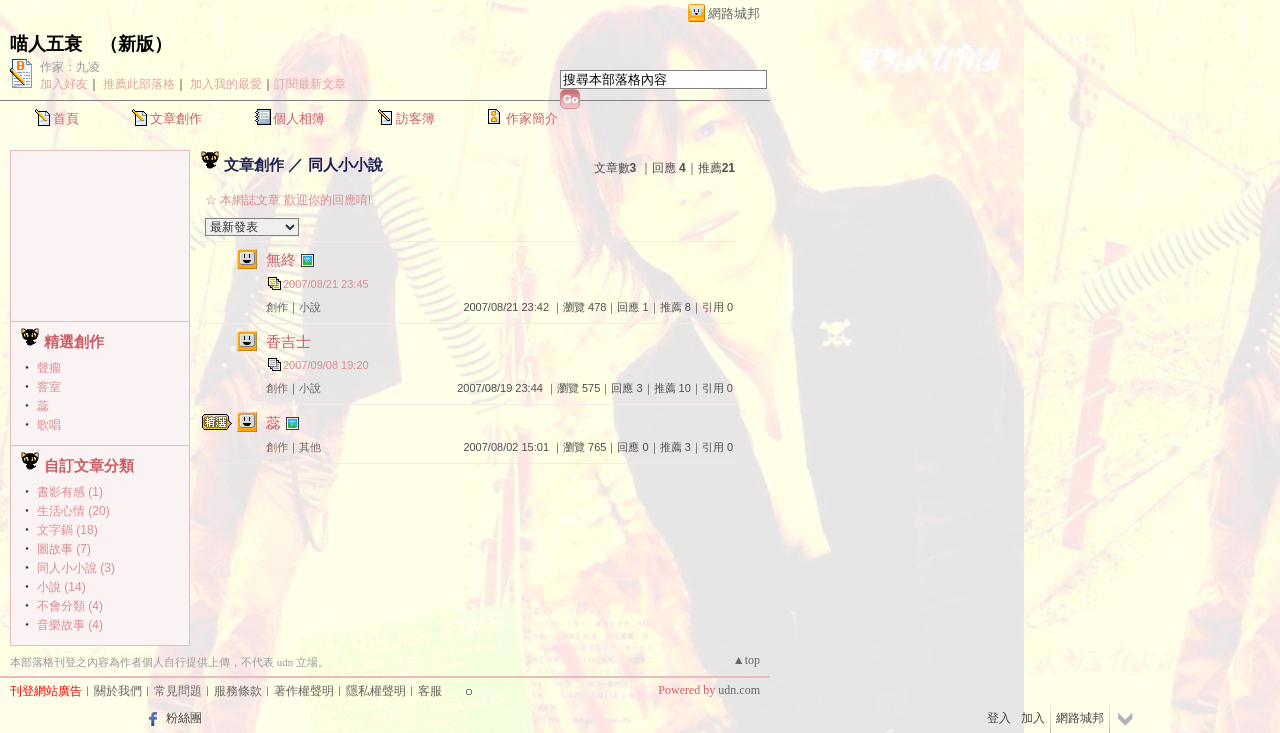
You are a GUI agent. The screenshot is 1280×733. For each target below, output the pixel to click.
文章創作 (176, 118)
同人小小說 (345, 164)
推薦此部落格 (139, 84)
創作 (277, 307)
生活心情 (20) (73, 511)
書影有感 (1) (70, 492)
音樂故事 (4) (70, 625)
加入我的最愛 (226, 84)
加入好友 (64, 84)
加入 (1033, 718)
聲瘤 (49, 368)
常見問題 (178, 691)
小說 (310, 307)
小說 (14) (61, 587)
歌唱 (49, 425)
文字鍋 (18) (67, 530)
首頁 (66, 118)
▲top (746, 660)
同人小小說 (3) (76, 568)
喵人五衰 (46, 44)
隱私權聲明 (376, 691)
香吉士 (288, 341)
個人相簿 (299, 118)
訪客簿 (415, 118)
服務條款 (238, 691)
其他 (310, 447)
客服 (430, 691)
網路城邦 (734, 13)
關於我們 (118, 691)
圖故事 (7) (64, 549)
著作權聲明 (304, 691)
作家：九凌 (70, 67)
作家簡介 (532, 118)
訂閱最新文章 (310, 84)
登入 (999, 718)
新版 (136, 44)
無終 (281, 259)
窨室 (49, 387)
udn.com (739, 690)
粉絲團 (184, 718)
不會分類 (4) (70, 606)
